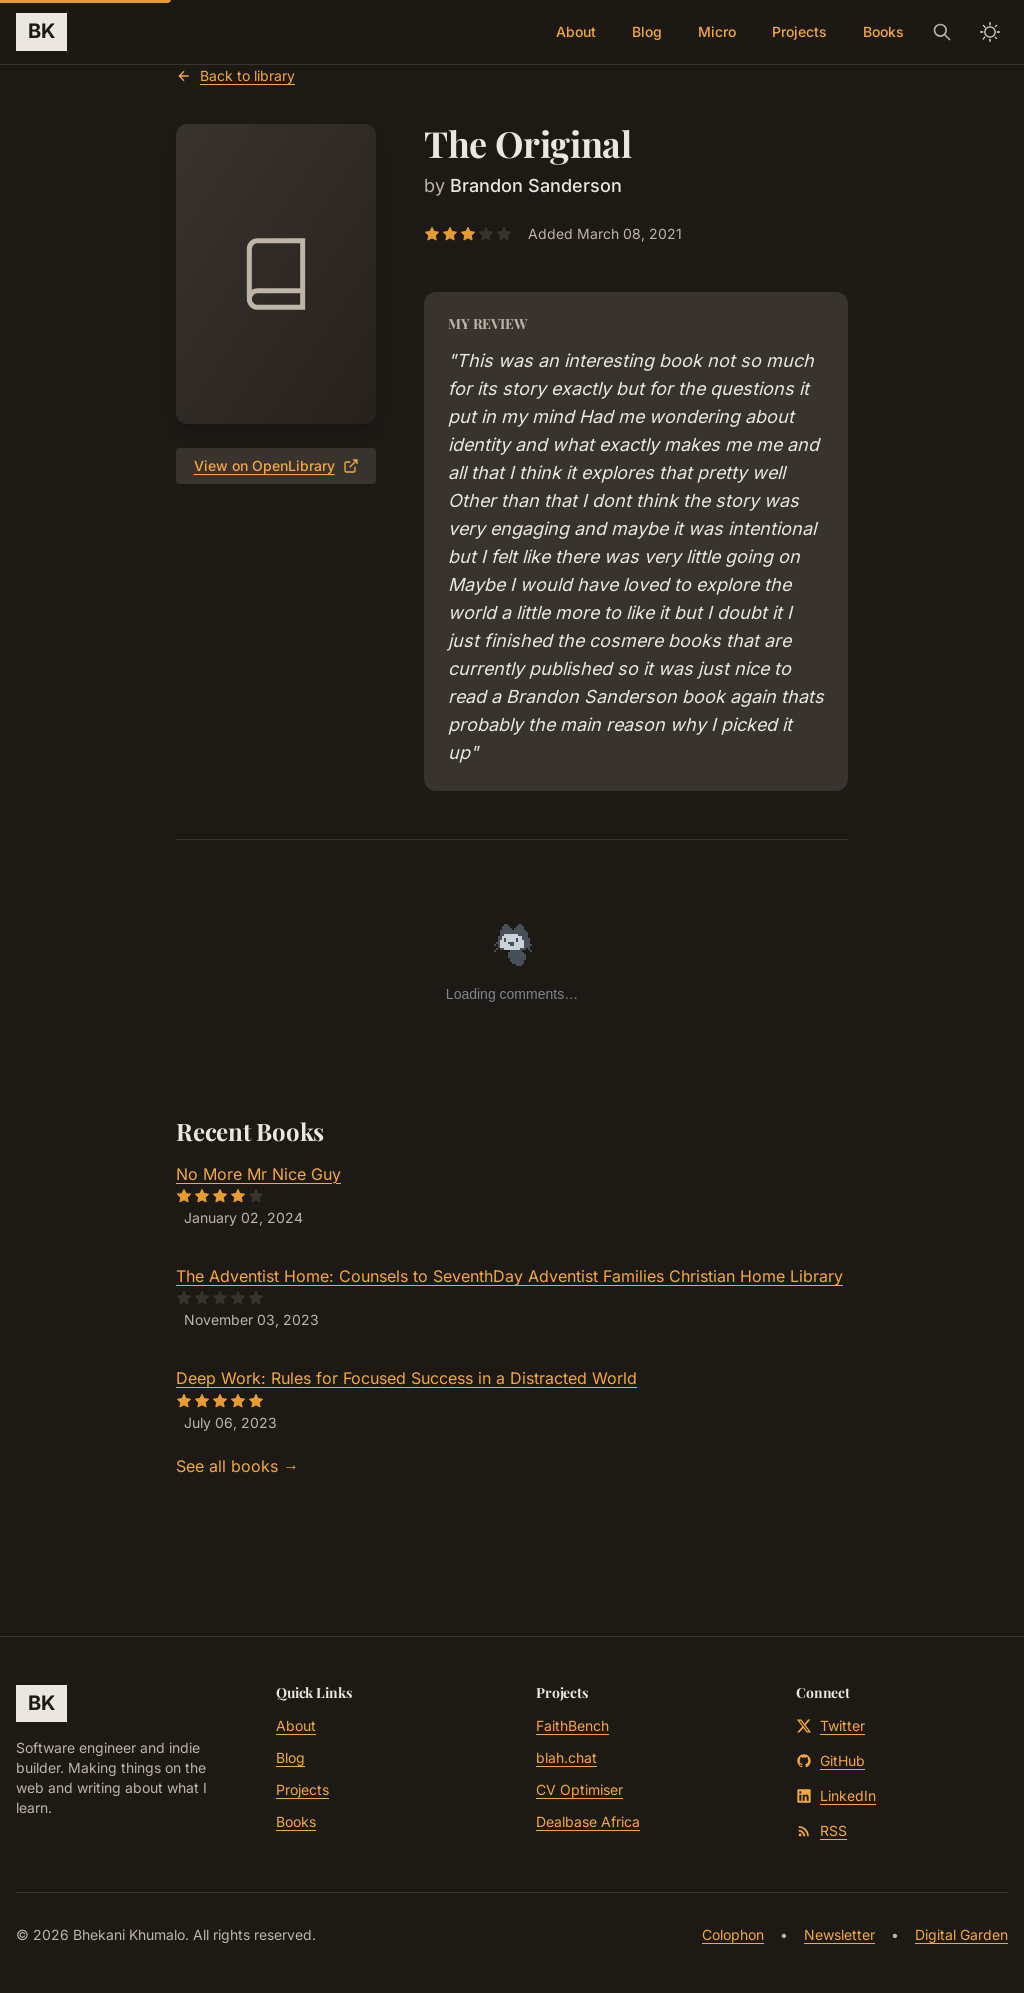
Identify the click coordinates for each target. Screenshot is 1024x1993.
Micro (717, 31)
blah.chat (566, 1757)
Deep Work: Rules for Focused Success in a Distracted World (406, 1378)
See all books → (237, 1466)
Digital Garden (961, 1934)
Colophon (733, 1934)
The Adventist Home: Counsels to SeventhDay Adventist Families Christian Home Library (509, 1276)
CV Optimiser (579, 1789)
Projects (799, 31)
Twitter (830, 1725)
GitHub (830, 1760)
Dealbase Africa (588, 1821)
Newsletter (839, 1934)
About (576, 31)
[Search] (942, 32)
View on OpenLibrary (276, 465)
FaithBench (572, 1725)
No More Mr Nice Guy (258, 1174)
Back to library (235, 75)
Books (883, 31)
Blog (647, 31)
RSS (821, 1830)
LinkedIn (836, 1795)
